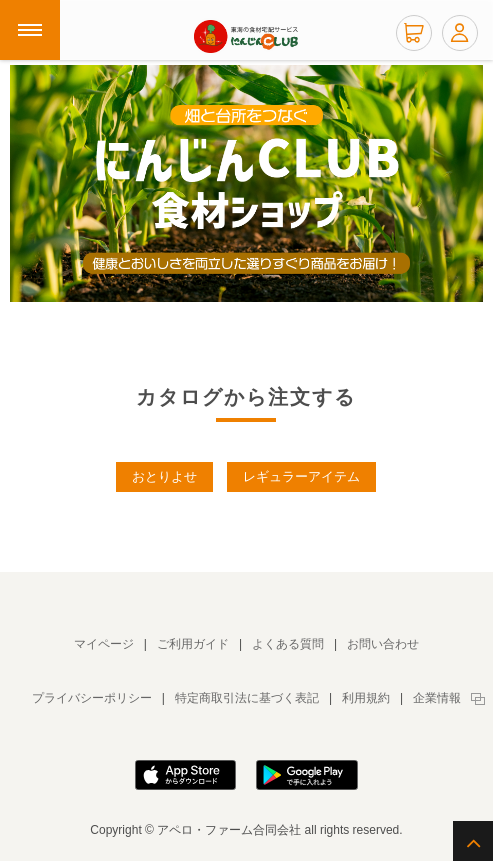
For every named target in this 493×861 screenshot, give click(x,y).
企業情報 (437, 698)
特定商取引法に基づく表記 (247, 698)
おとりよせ (164, 476)
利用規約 (366, 698)
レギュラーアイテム (301, 476)
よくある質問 (288, 644)
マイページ (104, 644)
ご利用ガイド (193, 644)
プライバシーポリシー (92, 698)
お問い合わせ (383, 644)
